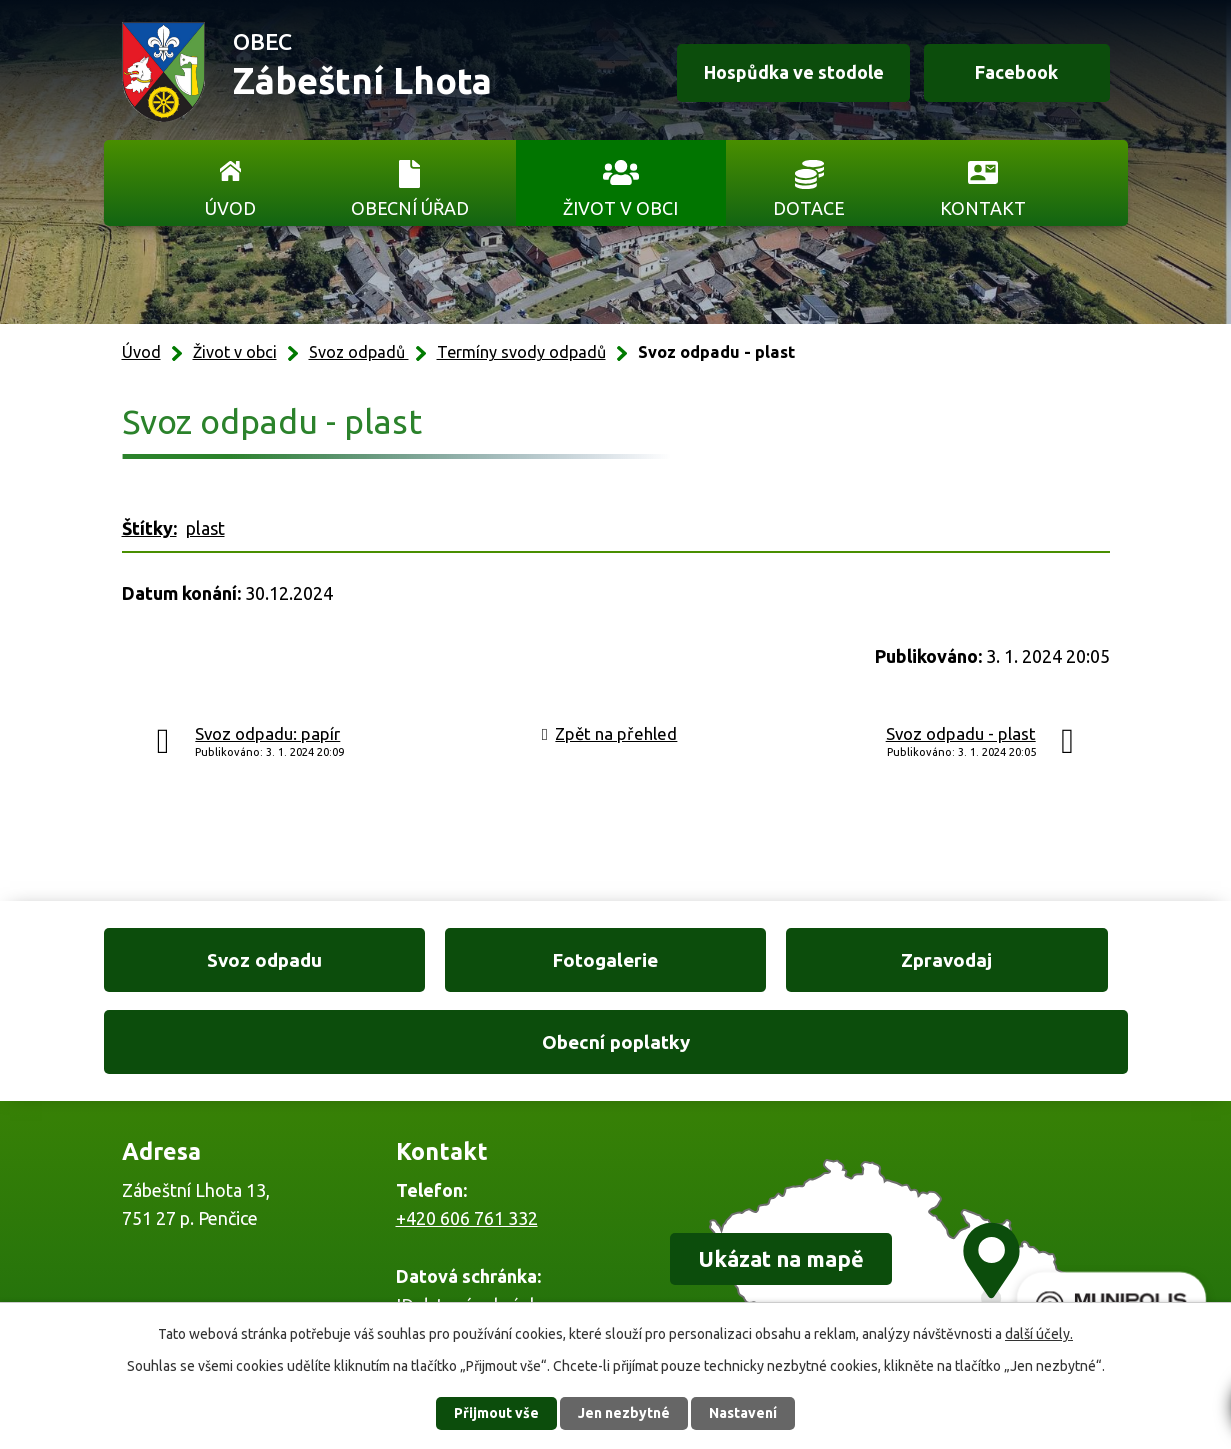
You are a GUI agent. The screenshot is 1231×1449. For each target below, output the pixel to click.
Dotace (809, 208)
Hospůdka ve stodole (792, 73)
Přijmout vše (496, 1413)
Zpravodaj (746, 960)
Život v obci (620, 208)
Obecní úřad (410, 208)
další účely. (1039, 1334)
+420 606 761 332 (467, 1137)
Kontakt (983, 208)
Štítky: (149, 528)
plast (205, 528)
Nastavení (743, 1413)
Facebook (1016, 73)
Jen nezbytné (624, 1413)
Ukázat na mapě (781, 1177)
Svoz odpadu (223, 960)
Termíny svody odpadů (521, 352)
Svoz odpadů (359, 352)
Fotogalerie (484, 960)
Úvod (230, 208)
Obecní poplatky (1007, 960)
